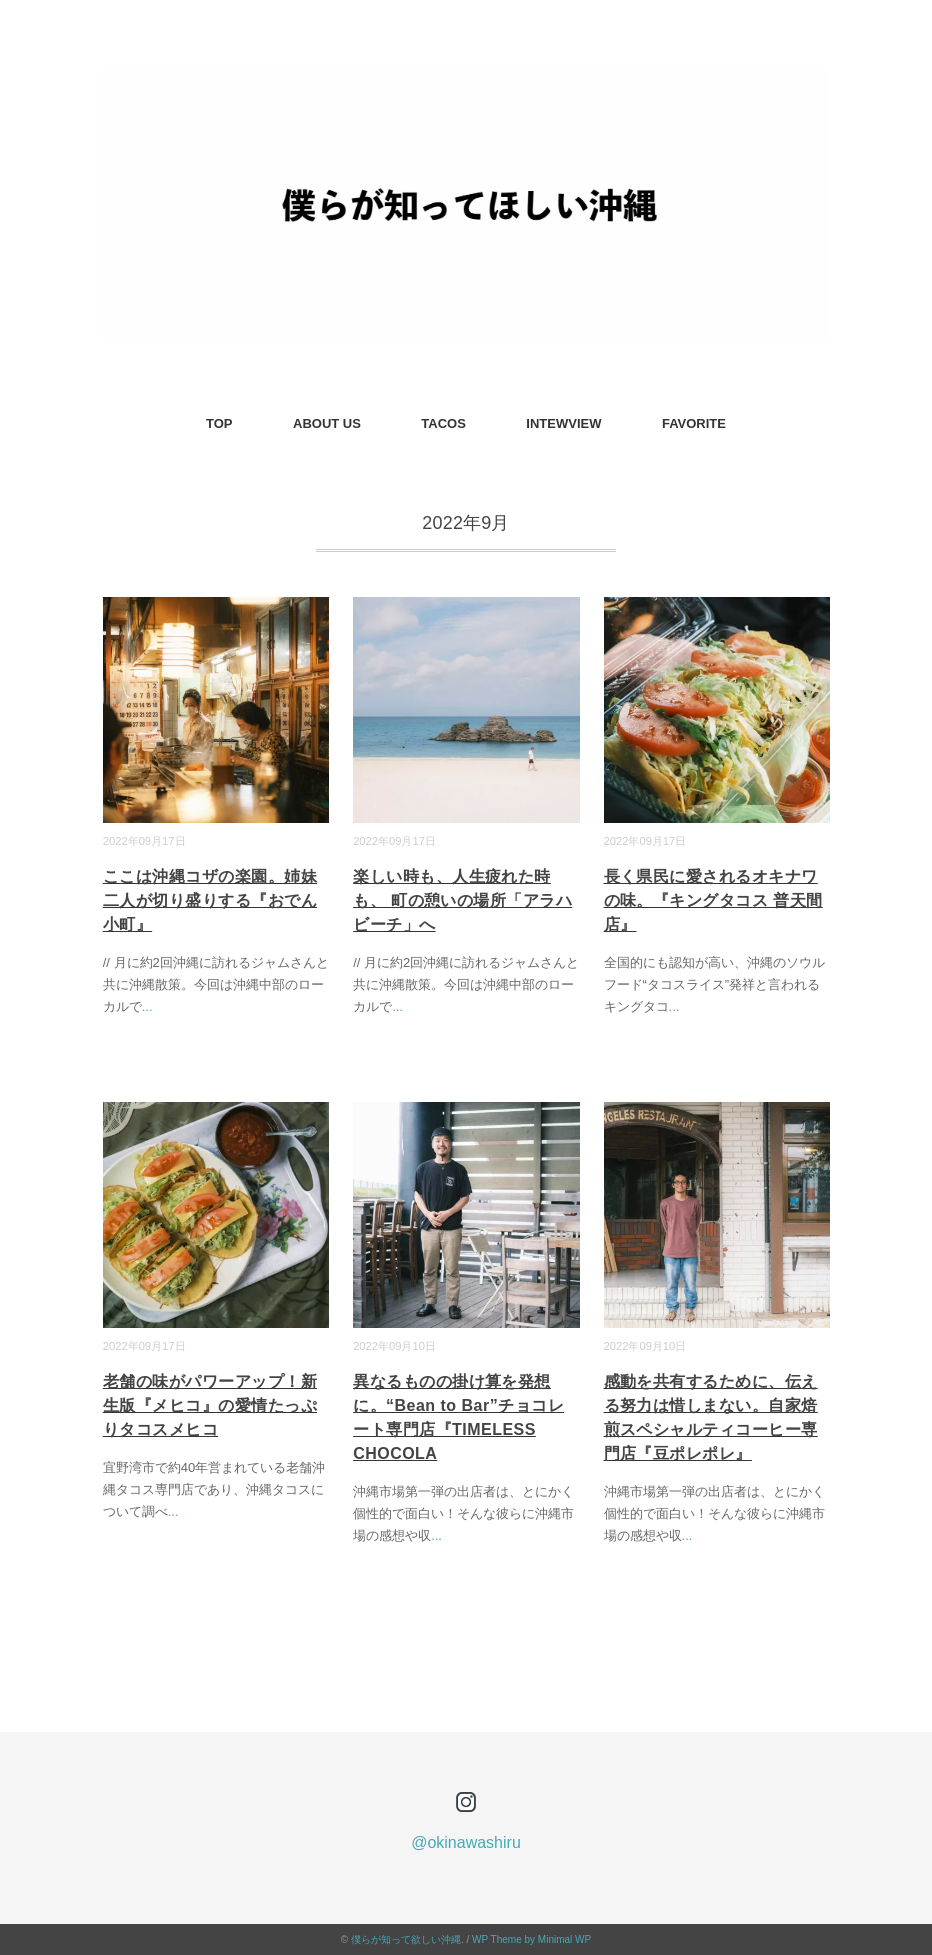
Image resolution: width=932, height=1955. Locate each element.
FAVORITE (694, 423)
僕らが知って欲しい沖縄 (406, 1939)
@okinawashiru (466, 1842)
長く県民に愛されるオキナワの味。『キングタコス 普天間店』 (713, 900)
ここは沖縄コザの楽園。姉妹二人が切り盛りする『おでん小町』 (210, 900)
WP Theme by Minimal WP (531, 1939)
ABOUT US (327, 423)
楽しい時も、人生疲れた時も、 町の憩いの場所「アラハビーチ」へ (462, 900)
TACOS (443, 423)
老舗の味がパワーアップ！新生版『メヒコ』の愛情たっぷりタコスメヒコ (210, 1405)
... (147, 1006)
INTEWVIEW (563, 423)
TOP (219, 423)
